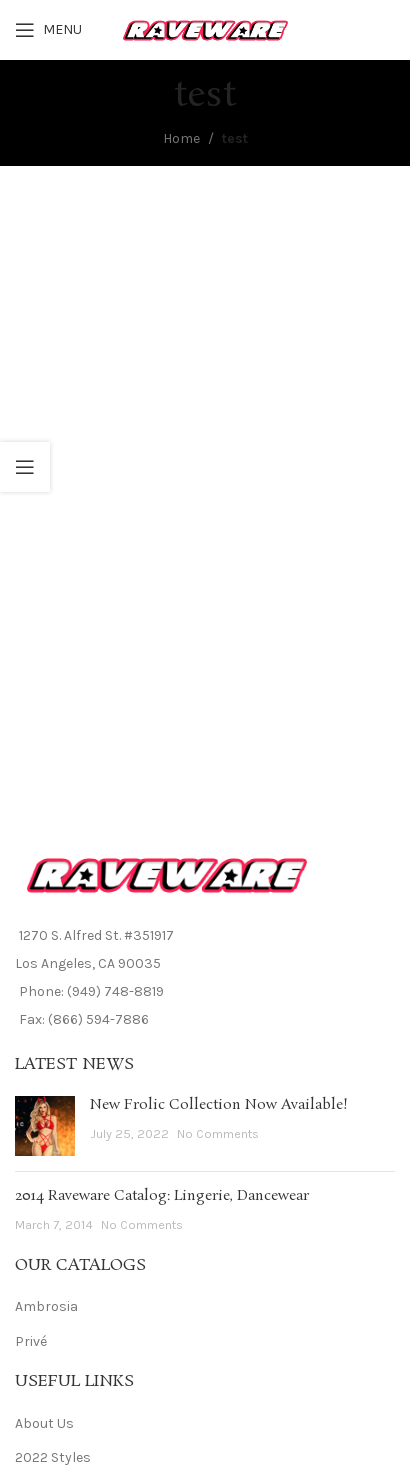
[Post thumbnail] (45, 1126)
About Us (44, 1423)
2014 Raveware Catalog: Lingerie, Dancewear (162, 1196)
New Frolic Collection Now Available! (219, 1105)
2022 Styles (53, 1457)
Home (181, 138)
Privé (31, 1341)
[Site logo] (205, 28)
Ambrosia (46, 1306)
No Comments (218, 1133)
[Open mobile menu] (48, 30)
